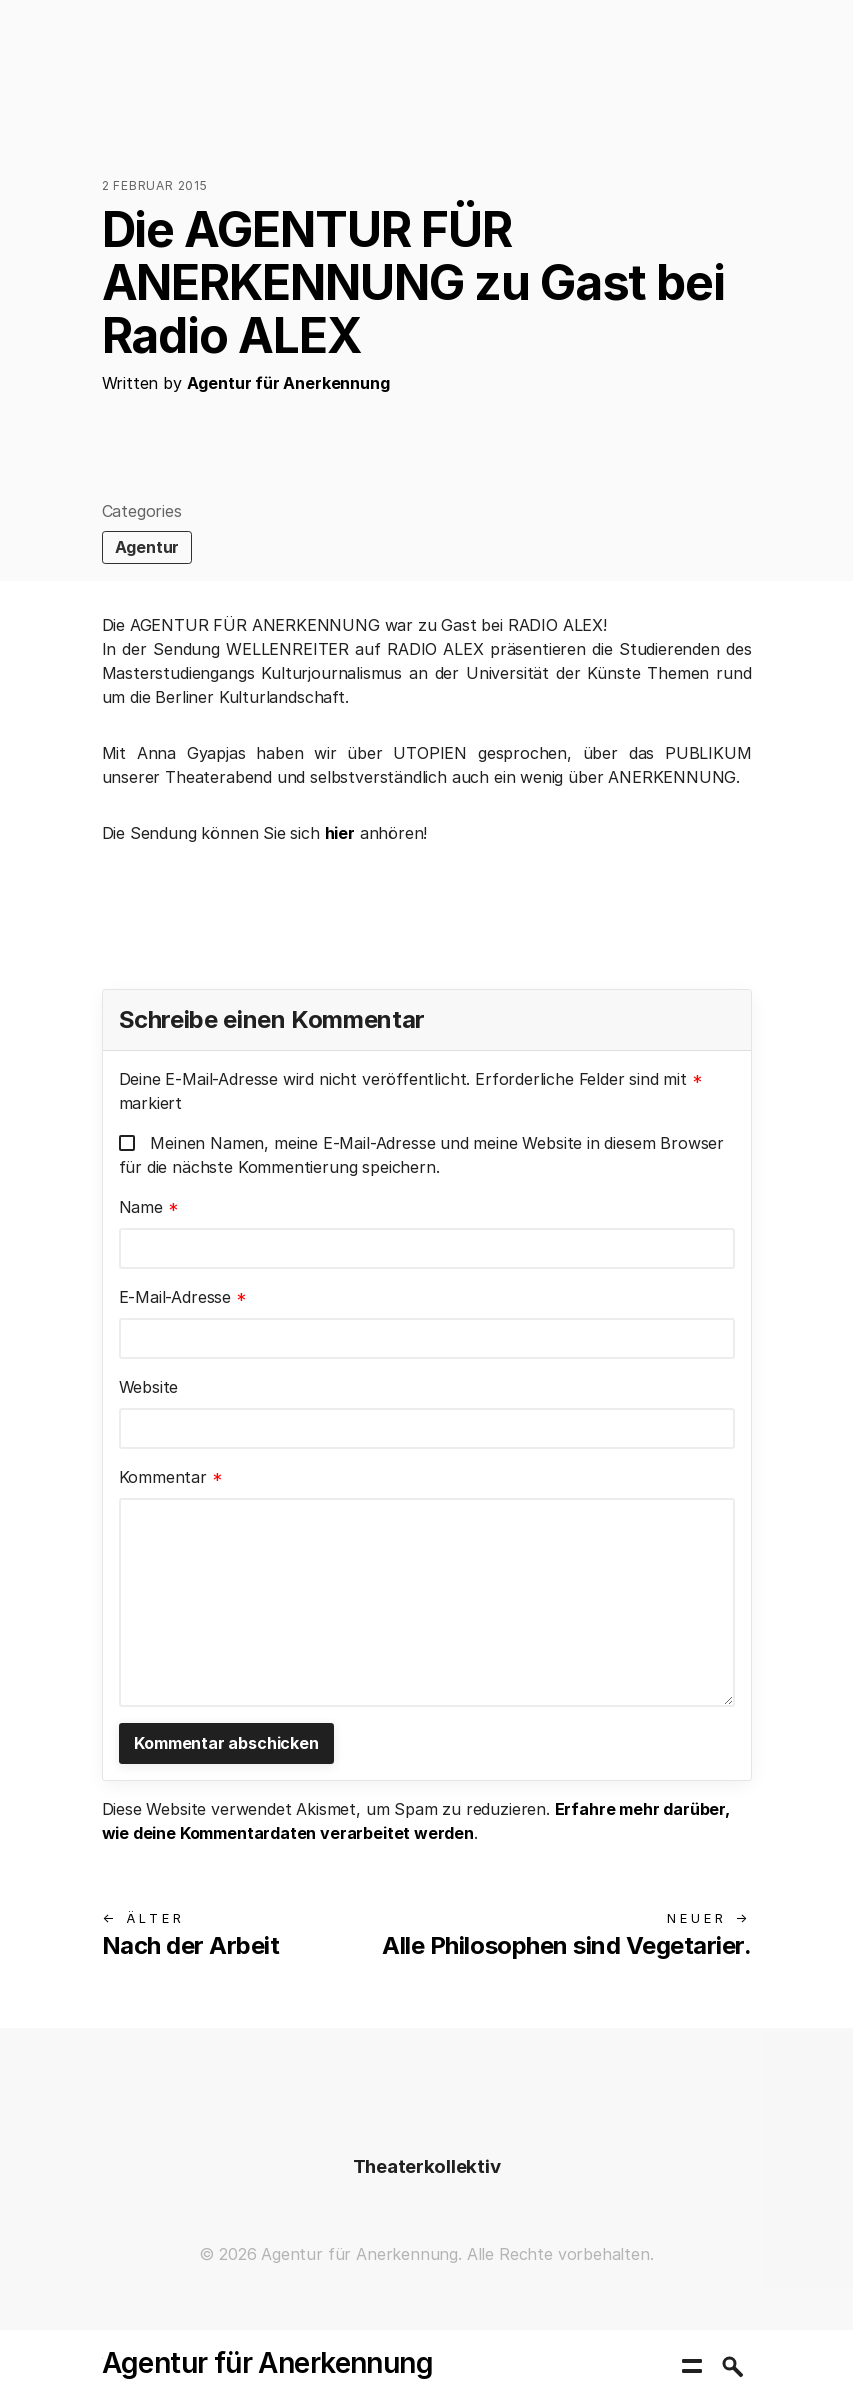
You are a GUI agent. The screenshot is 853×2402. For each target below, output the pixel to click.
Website (149, 1387)
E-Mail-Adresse (183, 1297)
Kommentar (171, 1477)
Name (149, 1207)
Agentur (147, 547)
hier (340, 833)
